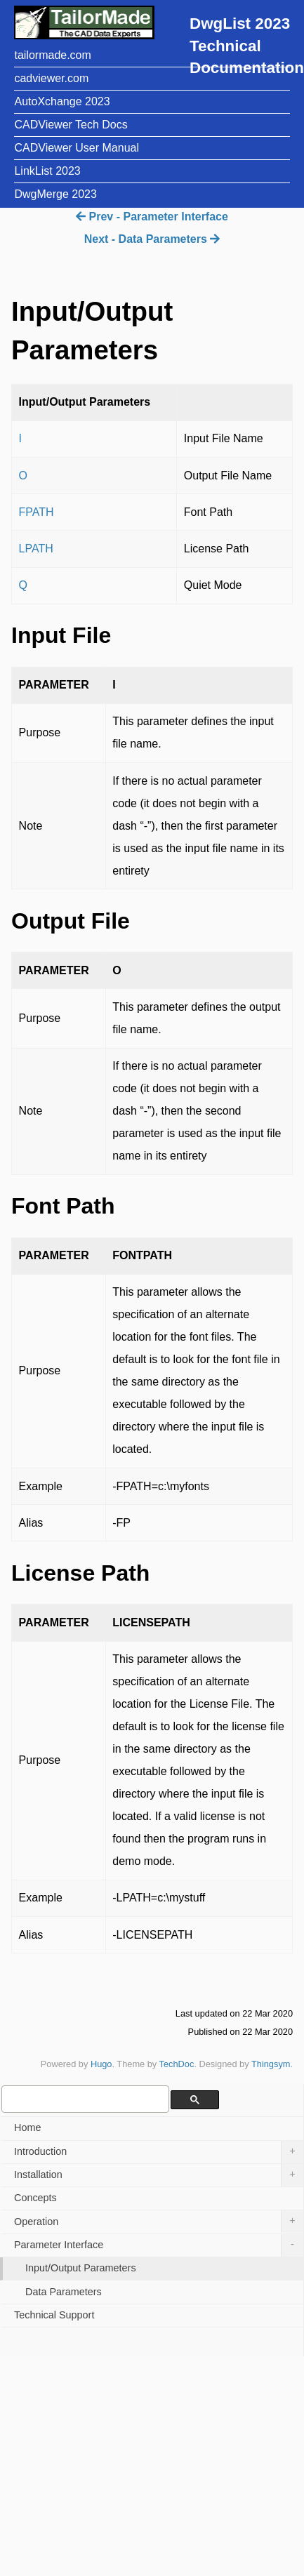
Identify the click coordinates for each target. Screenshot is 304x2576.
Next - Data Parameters (152, 239)
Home (27, 2127)
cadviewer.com (51, 78)
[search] (84, 2099)
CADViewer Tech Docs (70, 125)
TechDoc (176, 2064)
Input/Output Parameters (80, 2267)
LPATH (36, 549)
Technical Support (54, 2315)
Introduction (158, 2152)
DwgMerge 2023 (55, 194)
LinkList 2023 (47, 171)
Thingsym (270, 2064)
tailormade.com (52, 55)
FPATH (36, 512)
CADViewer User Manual (76, 148)
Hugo (101, 2064)
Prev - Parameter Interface (152, 217)
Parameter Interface (158, 2245)
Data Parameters (63, 2291)
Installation (158, 2175)
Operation (158, 2221)
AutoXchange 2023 (62, 101)
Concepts (35, 2197)
